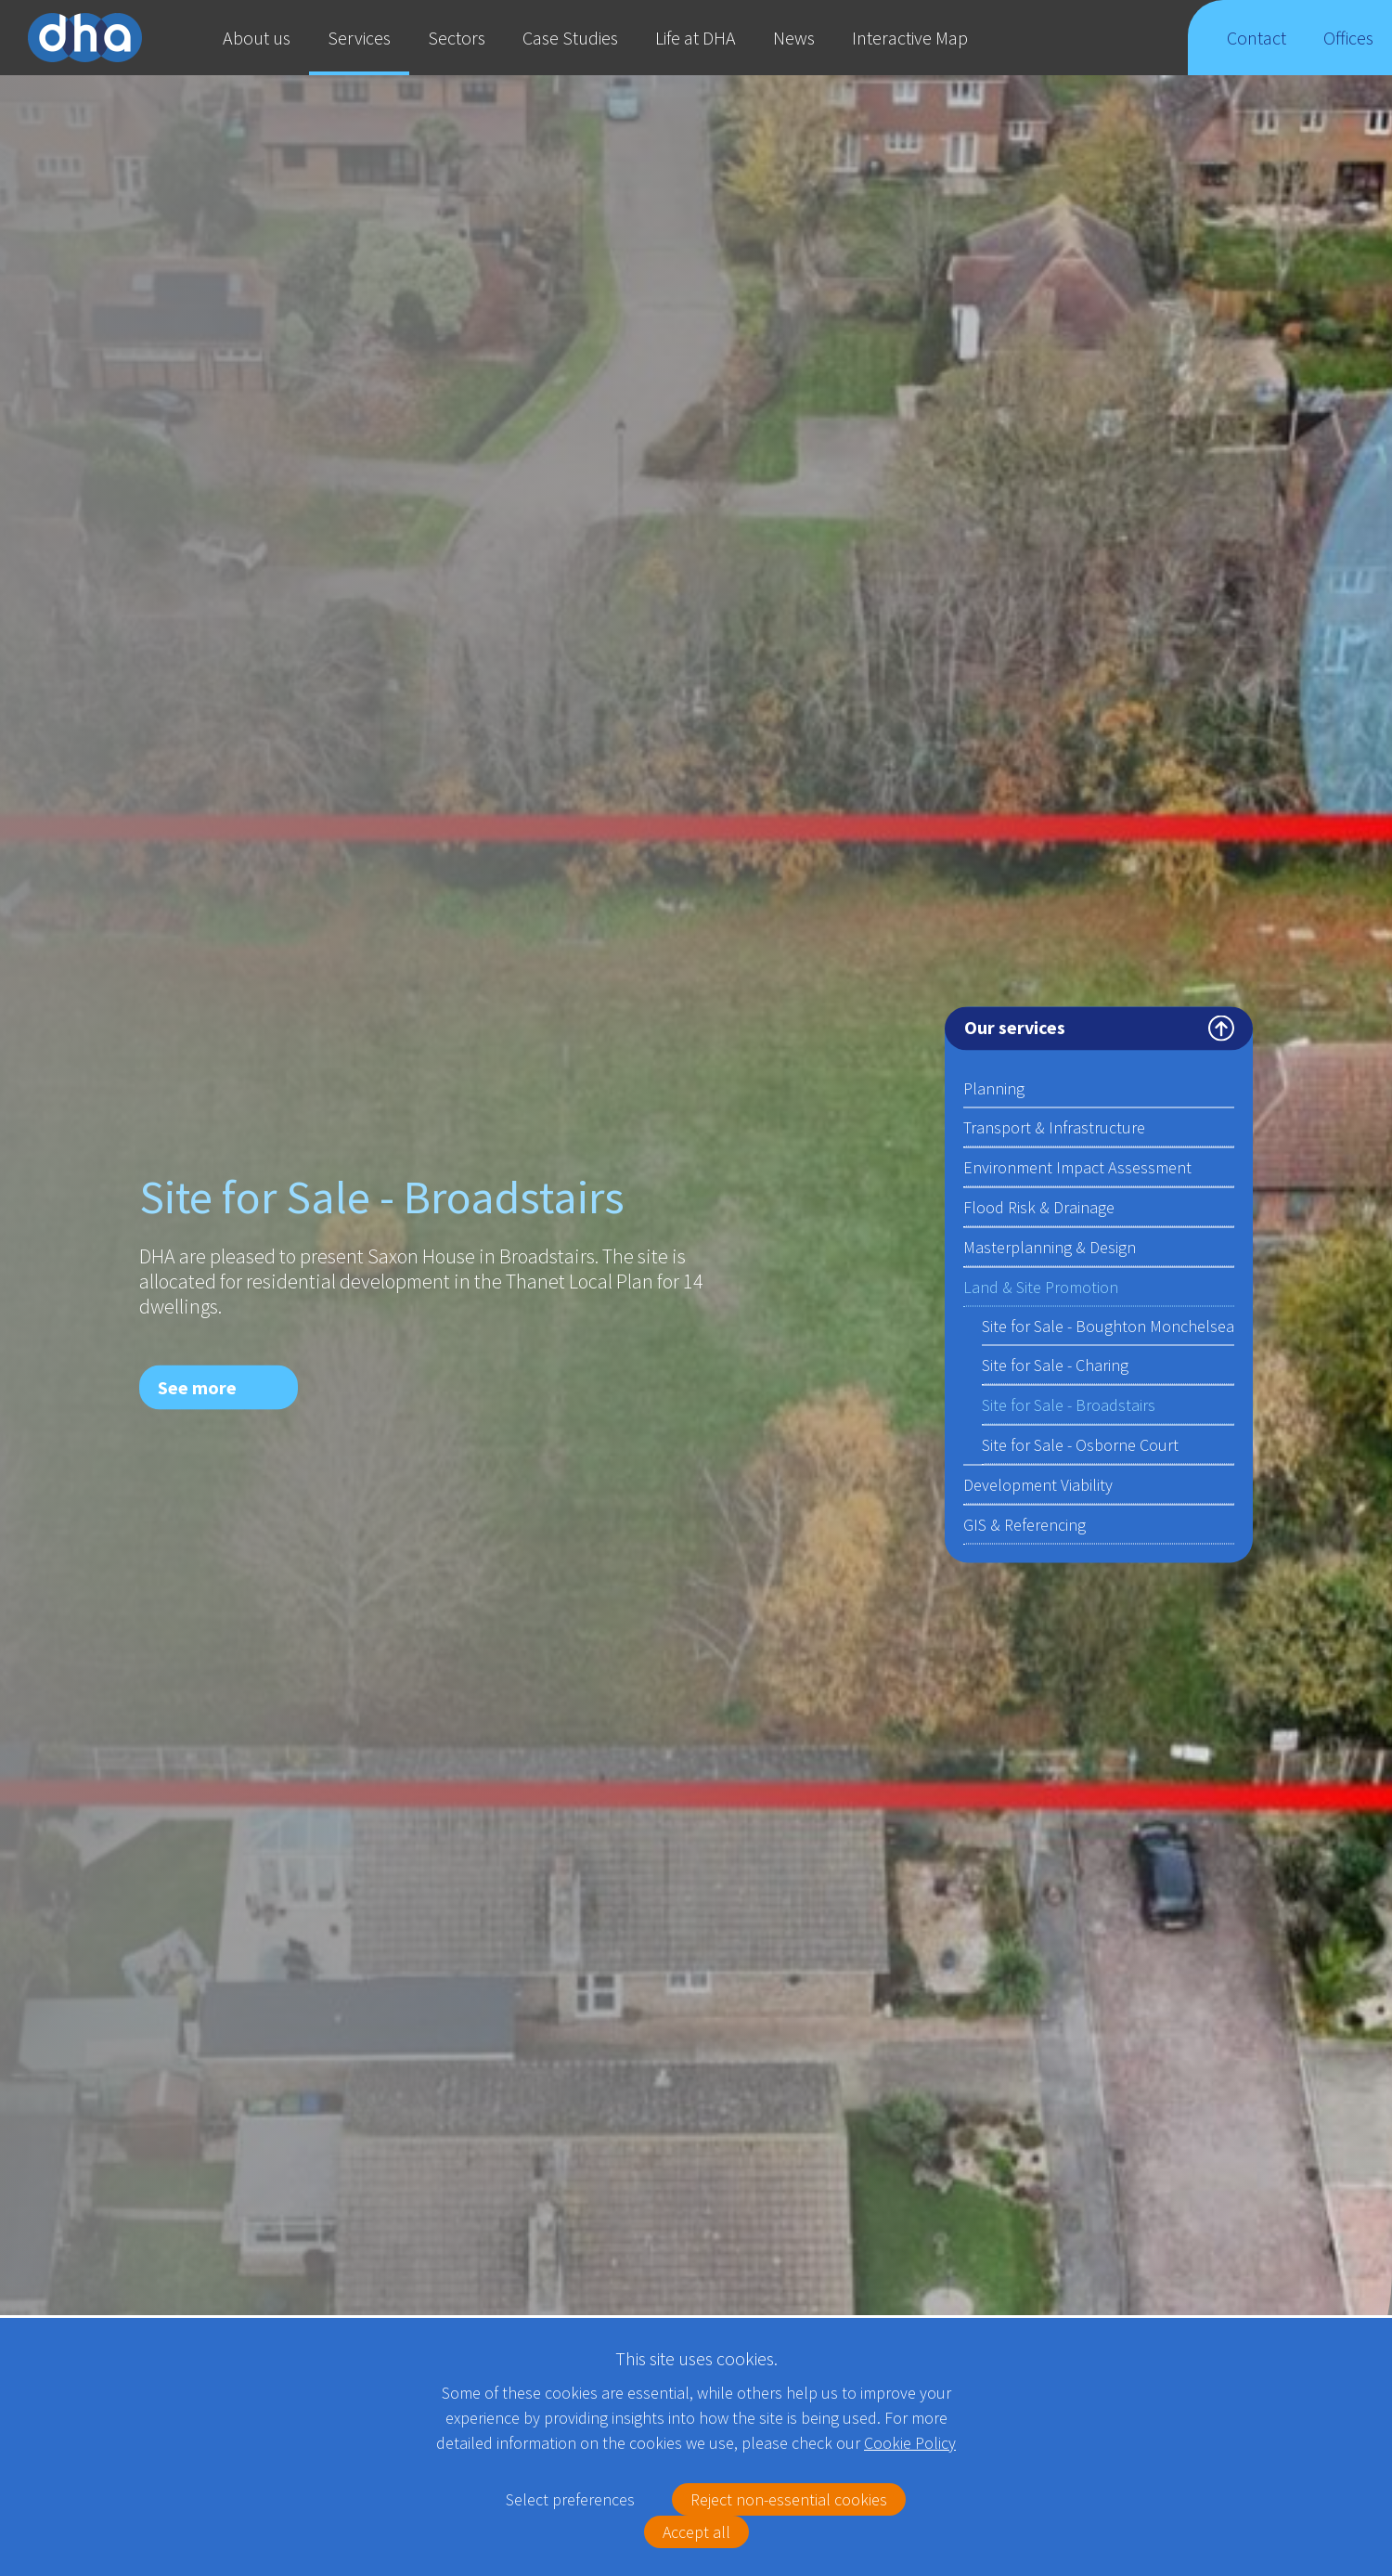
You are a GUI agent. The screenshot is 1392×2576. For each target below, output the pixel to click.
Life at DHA (695, 37)
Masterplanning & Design (1049, 1246)
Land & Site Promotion (1098, 1287)
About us (256, 37)
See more (197, 1386)
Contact (1256, 50)
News (794, 37)
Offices (1348, 50)
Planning (1098, 1089)
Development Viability (1038, 1484)
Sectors (456, 37)
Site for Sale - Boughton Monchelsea (1108, 1325)
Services (359, 37)
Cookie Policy (910, 2442)
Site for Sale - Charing (1055, 1364)
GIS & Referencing (1024, 1523)
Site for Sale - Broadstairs (1068, 1404)
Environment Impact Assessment (1077, 1166)
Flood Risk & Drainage (1039, 1206)
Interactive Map (910, 37)
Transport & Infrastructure (1054, 1126)
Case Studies (570, 37)
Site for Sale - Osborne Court (1080, 1444)
